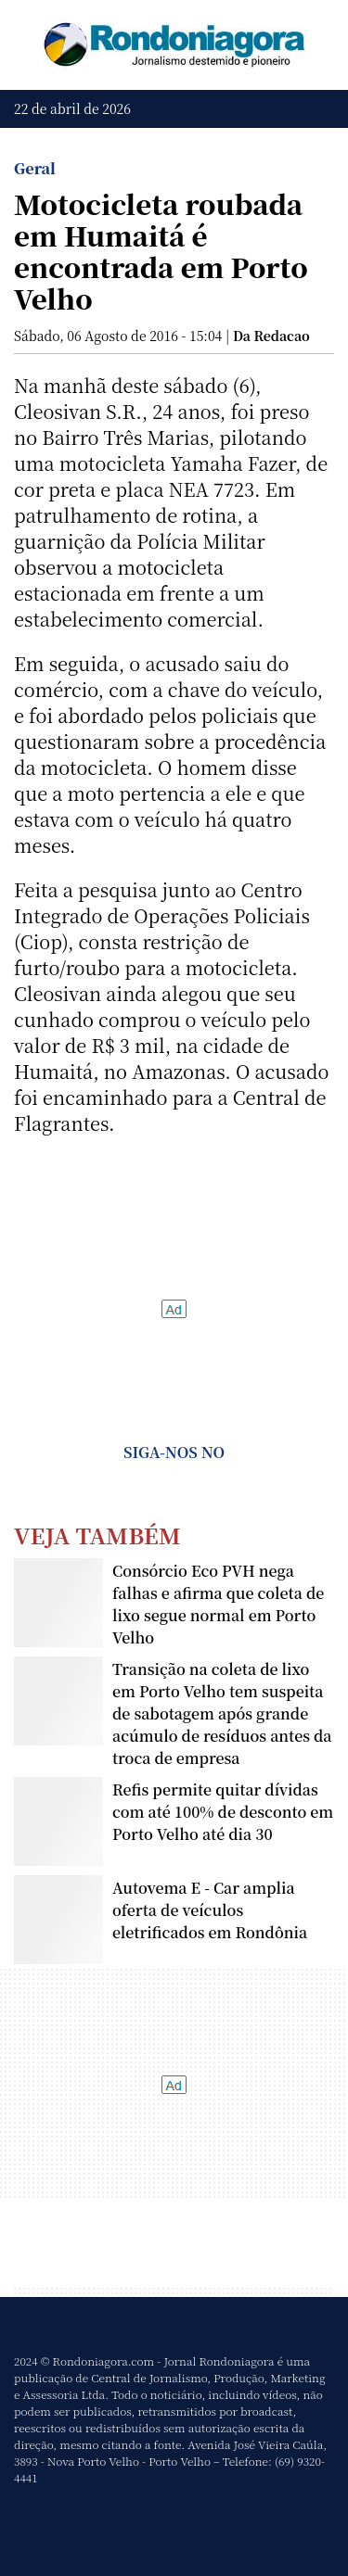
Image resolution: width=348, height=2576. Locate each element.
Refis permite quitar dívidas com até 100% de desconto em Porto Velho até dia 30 (222, 1812)
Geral (35, 168)
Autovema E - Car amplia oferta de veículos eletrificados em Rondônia (209, 1910)
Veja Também (97, 1534)
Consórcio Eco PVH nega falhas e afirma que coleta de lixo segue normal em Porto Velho (218, 1604)
